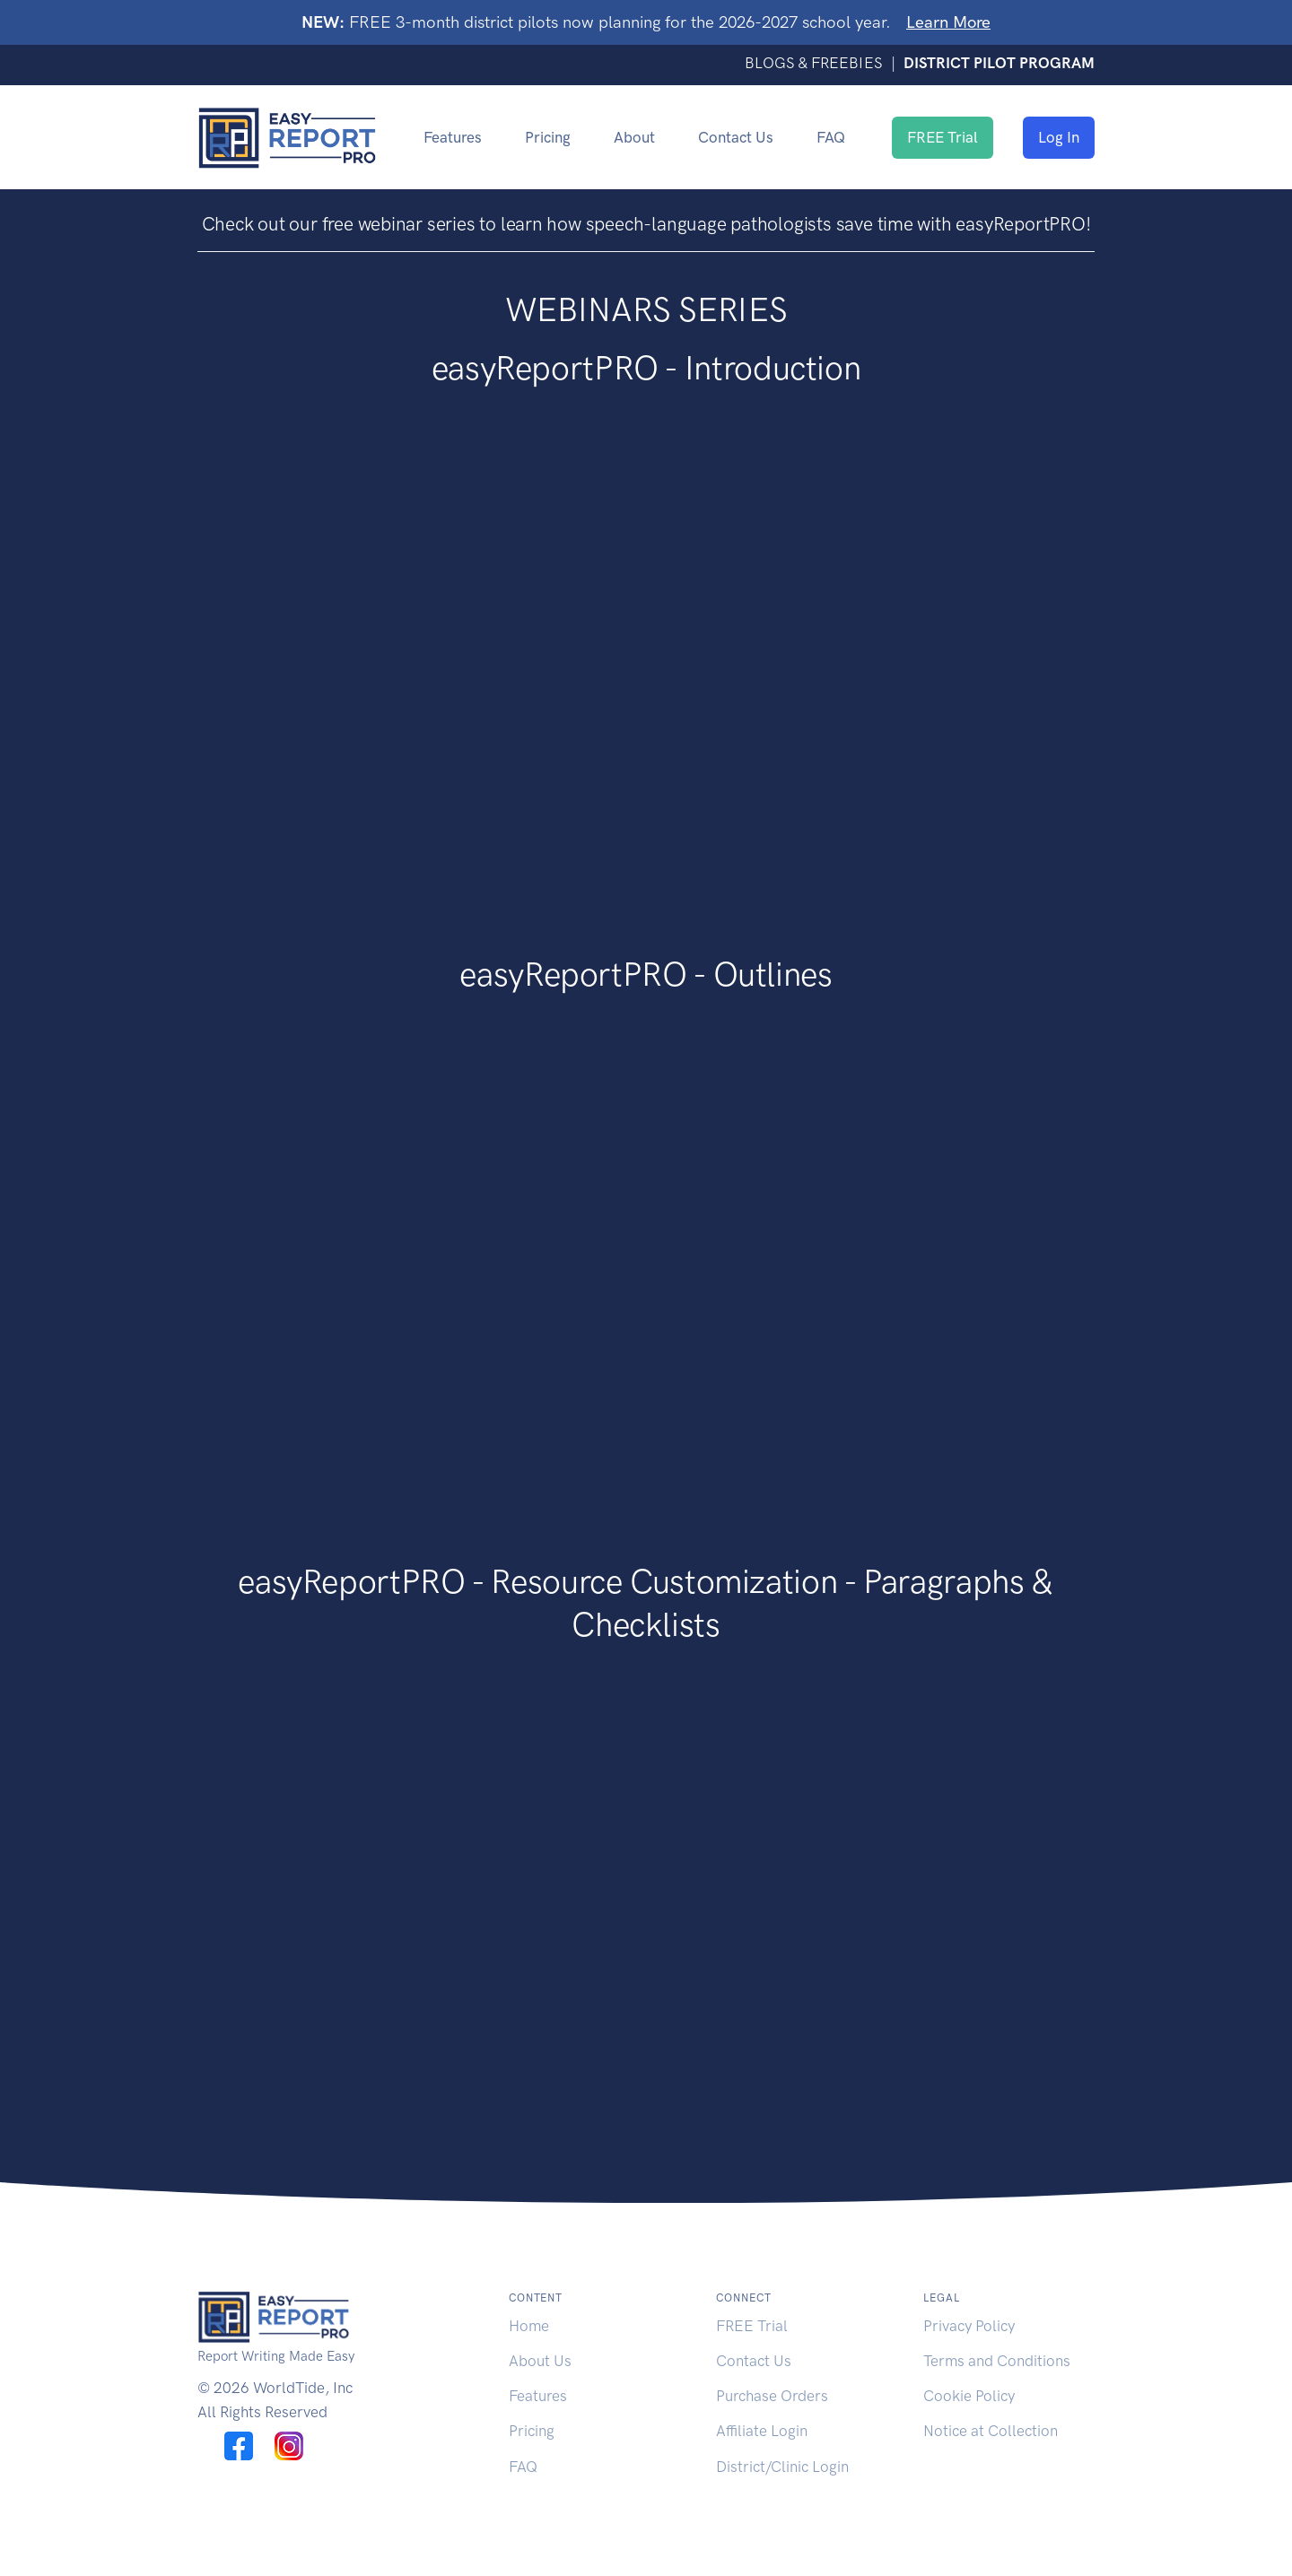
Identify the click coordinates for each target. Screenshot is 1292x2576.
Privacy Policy (969, 2326)
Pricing (548, 137)
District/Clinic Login (782, 2467)
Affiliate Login (762, 2431)
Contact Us (735, 137)
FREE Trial (942, 137)
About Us (540, 2361)
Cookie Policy (969, 2396)
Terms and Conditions (996, 2361)
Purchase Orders (772, 2396)
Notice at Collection (990, 2431)
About (634, 137)
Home (529, 2326)
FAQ (830, 137)
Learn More (948, 22)
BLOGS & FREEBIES (815, 63)
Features (452, 137)
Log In (1058, 137)
